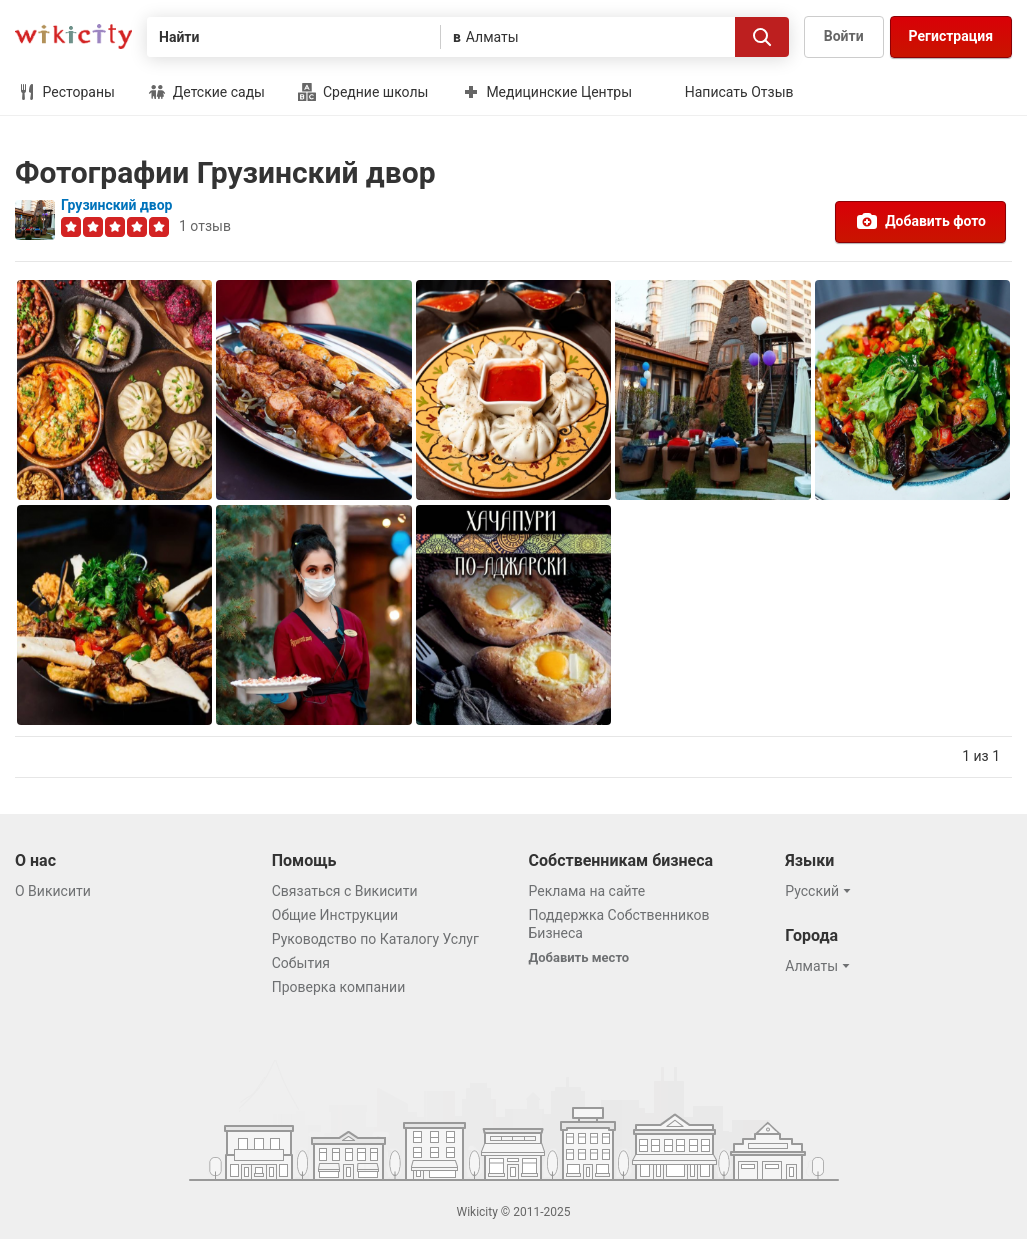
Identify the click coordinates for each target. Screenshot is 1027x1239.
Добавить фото (920, 221)
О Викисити (53, 891)
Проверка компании (339, 987)
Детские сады (206, 92)
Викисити (73, 36)
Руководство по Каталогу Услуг (375, 939)
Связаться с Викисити (345, 891)
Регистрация (951, 36)
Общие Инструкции (335, 915)
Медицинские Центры (547, 92)
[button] (820, 891)
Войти (844, 36)
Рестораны (66, 92)
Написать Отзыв (739, 92)
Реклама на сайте (587, 891)
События (301, 963)
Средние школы (363, 92)
